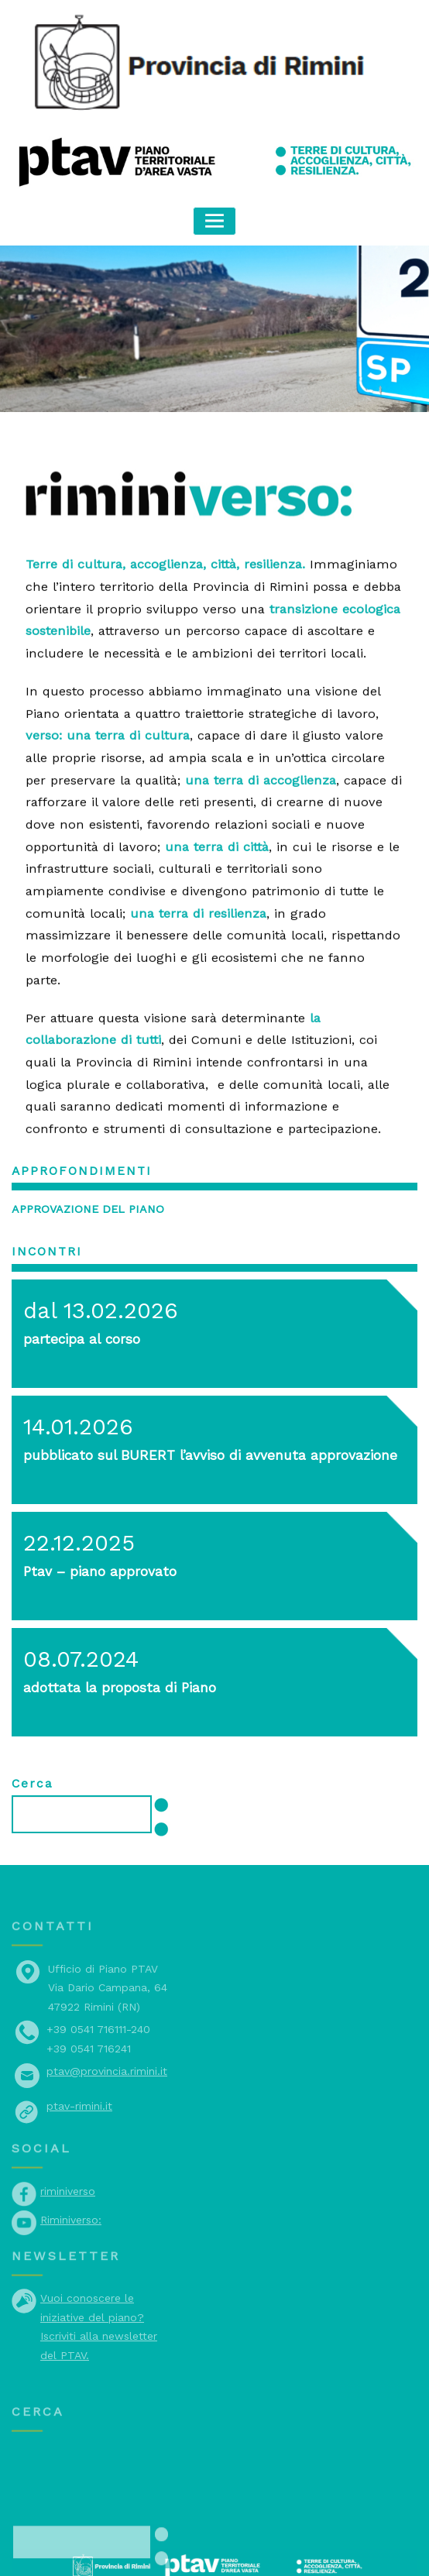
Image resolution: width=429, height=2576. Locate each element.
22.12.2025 (74, 1487)
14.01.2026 (74, 1371)
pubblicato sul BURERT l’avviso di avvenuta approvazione (191, 1400)
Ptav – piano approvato (91, 1516)
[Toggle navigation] (215, 219)
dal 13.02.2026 (93, 1255)
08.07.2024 (77, 1604)
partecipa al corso (77, 1283)
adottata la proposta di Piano (108, 1632)
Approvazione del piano (82, 1157)
